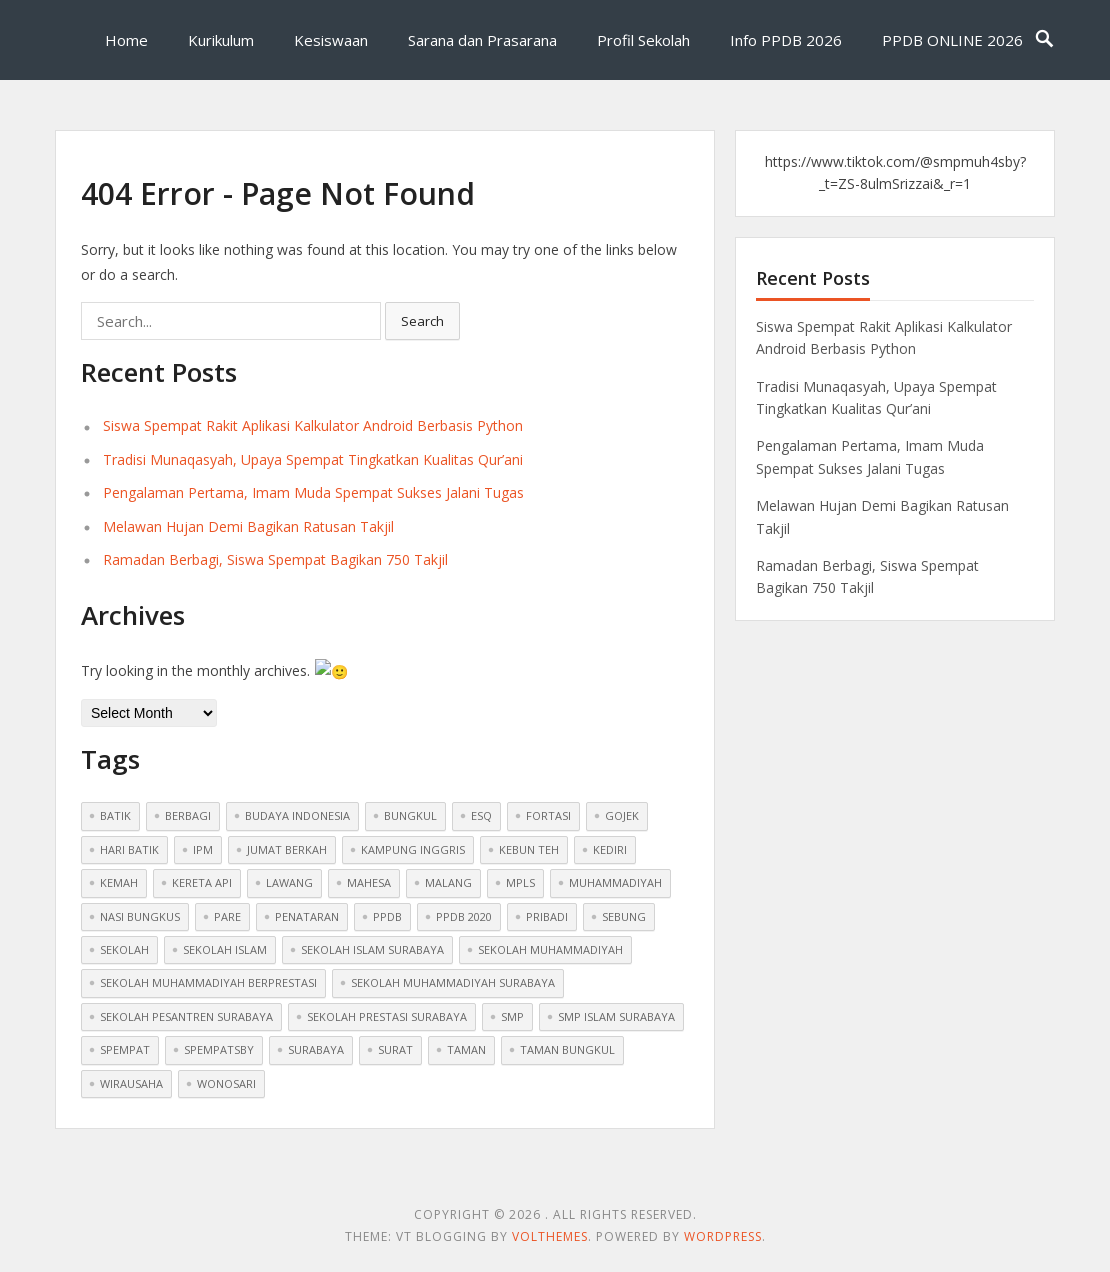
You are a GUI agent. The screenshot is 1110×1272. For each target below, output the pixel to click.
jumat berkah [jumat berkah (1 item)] (287, 847)
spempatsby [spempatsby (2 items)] (219, 1048)
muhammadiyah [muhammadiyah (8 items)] (615, 881)
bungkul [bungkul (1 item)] (410, 814)
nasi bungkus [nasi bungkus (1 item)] (140, 914)
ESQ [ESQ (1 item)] (481, 814)
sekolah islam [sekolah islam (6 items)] (225, 948)
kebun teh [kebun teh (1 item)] (529, 847)
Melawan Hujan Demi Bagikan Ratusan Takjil (248, 526)
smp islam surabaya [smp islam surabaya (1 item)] (616, 1014)
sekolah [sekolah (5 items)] (124, 948)
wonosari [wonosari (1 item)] (226, 1081)
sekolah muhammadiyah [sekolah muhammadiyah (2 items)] (550, 948)
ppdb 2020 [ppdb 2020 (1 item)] (464, 914)
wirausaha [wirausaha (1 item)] (131, 1081)
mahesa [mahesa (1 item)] (369, 881)
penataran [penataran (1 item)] (307, 914)
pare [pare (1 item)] (227, 914)
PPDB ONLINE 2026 (952, 40)
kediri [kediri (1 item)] (610, 847)
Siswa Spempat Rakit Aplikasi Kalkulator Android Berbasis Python (313, 425)
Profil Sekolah (643, 40)
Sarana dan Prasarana (482, 40)
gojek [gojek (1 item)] (622, 814)
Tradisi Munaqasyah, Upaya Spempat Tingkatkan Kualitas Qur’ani (313, 459)
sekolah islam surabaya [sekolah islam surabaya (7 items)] (372, 948)
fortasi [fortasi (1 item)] (548, 814)
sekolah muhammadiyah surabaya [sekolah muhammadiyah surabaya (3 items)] (453, 981)
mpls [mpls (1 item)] (520, 881)
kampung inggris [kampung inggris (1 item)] (413, 847)
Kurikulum (221, 40)
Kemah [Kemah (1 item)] (119, 881)
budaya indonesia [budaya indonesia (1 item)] (297, 814)
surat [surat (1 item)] (395, 1048)
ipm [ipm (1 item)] (203, 847)
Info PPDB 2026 (786, 40)
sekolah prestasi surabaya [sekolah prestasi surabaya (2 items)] (387, 1014)
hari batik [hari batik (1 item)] (129, 847)
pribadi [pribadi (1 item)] (547, 914)
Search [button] (422, 321)
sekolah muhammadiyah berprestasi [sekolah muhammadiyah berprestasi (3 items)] (208, 981)
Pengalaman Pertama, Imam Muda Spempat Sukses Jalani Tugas (313, 492)
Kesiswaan (331, 40)
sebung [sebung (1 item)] (624, 914)
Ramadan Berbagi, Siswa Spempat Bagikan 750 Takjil (275, 559)
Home (126, 40)
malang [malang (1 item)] (448, 881)
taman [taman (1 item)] (466, 1048)
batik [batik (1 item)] (115, 814)
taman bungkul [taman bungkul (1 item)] (567, 1048)
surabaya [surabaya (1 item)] (316, 1048)
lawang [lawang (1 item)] (289, 881)
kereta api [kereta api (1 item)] (202, 881)
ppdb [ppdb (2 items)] (387, 914)
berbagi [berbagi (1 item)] (188, 814)
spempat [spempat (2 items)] (125, 1048)
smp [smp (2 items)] (512, 1014)
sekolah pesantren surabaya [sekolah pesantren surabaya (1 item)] (186, 1014)
